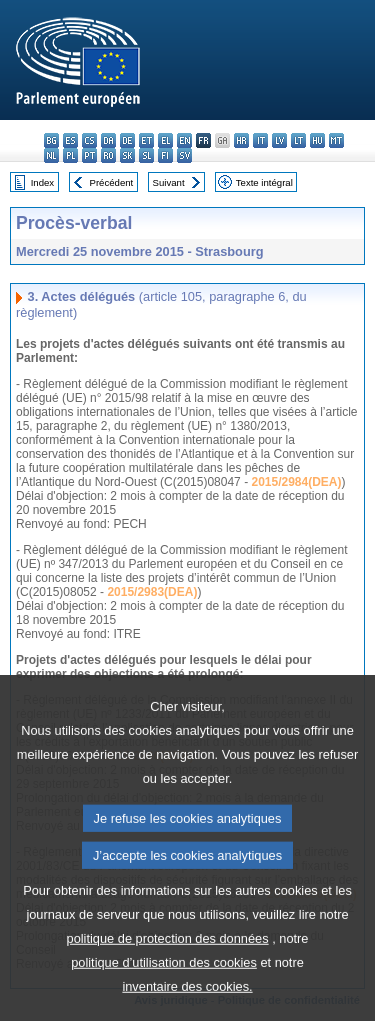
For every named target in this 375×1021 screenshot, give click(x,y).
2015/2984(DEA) (296, 482)
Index (42, 182)
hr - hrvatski (241, 140)
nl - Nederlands (51, 155)
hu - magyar (317, 140)
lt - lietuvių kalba (298, 140)
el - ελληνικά (165, 140)
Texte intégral (264, 182)
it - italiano (260, 140)
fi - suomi (165, 155)
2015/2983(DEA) (152, 592)
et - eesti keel (146, 140)
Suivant (169, 182)
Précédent (112, 182)
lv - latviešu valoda (279, 140)
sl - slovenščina (146, 155)
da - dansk (108, 140)
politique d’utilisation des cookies (164, 1005)
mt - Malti (336, 140)
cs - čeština (89, 140)
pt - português (89, 155)
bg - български (51, 140)
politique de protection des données (168, 981)
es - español (70, 140)
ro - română (108, 155)
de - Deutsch (127, 140)
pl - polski (70, 155)
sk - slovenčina (127, 155)
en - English (184, 140)
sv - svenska (184, 155)
